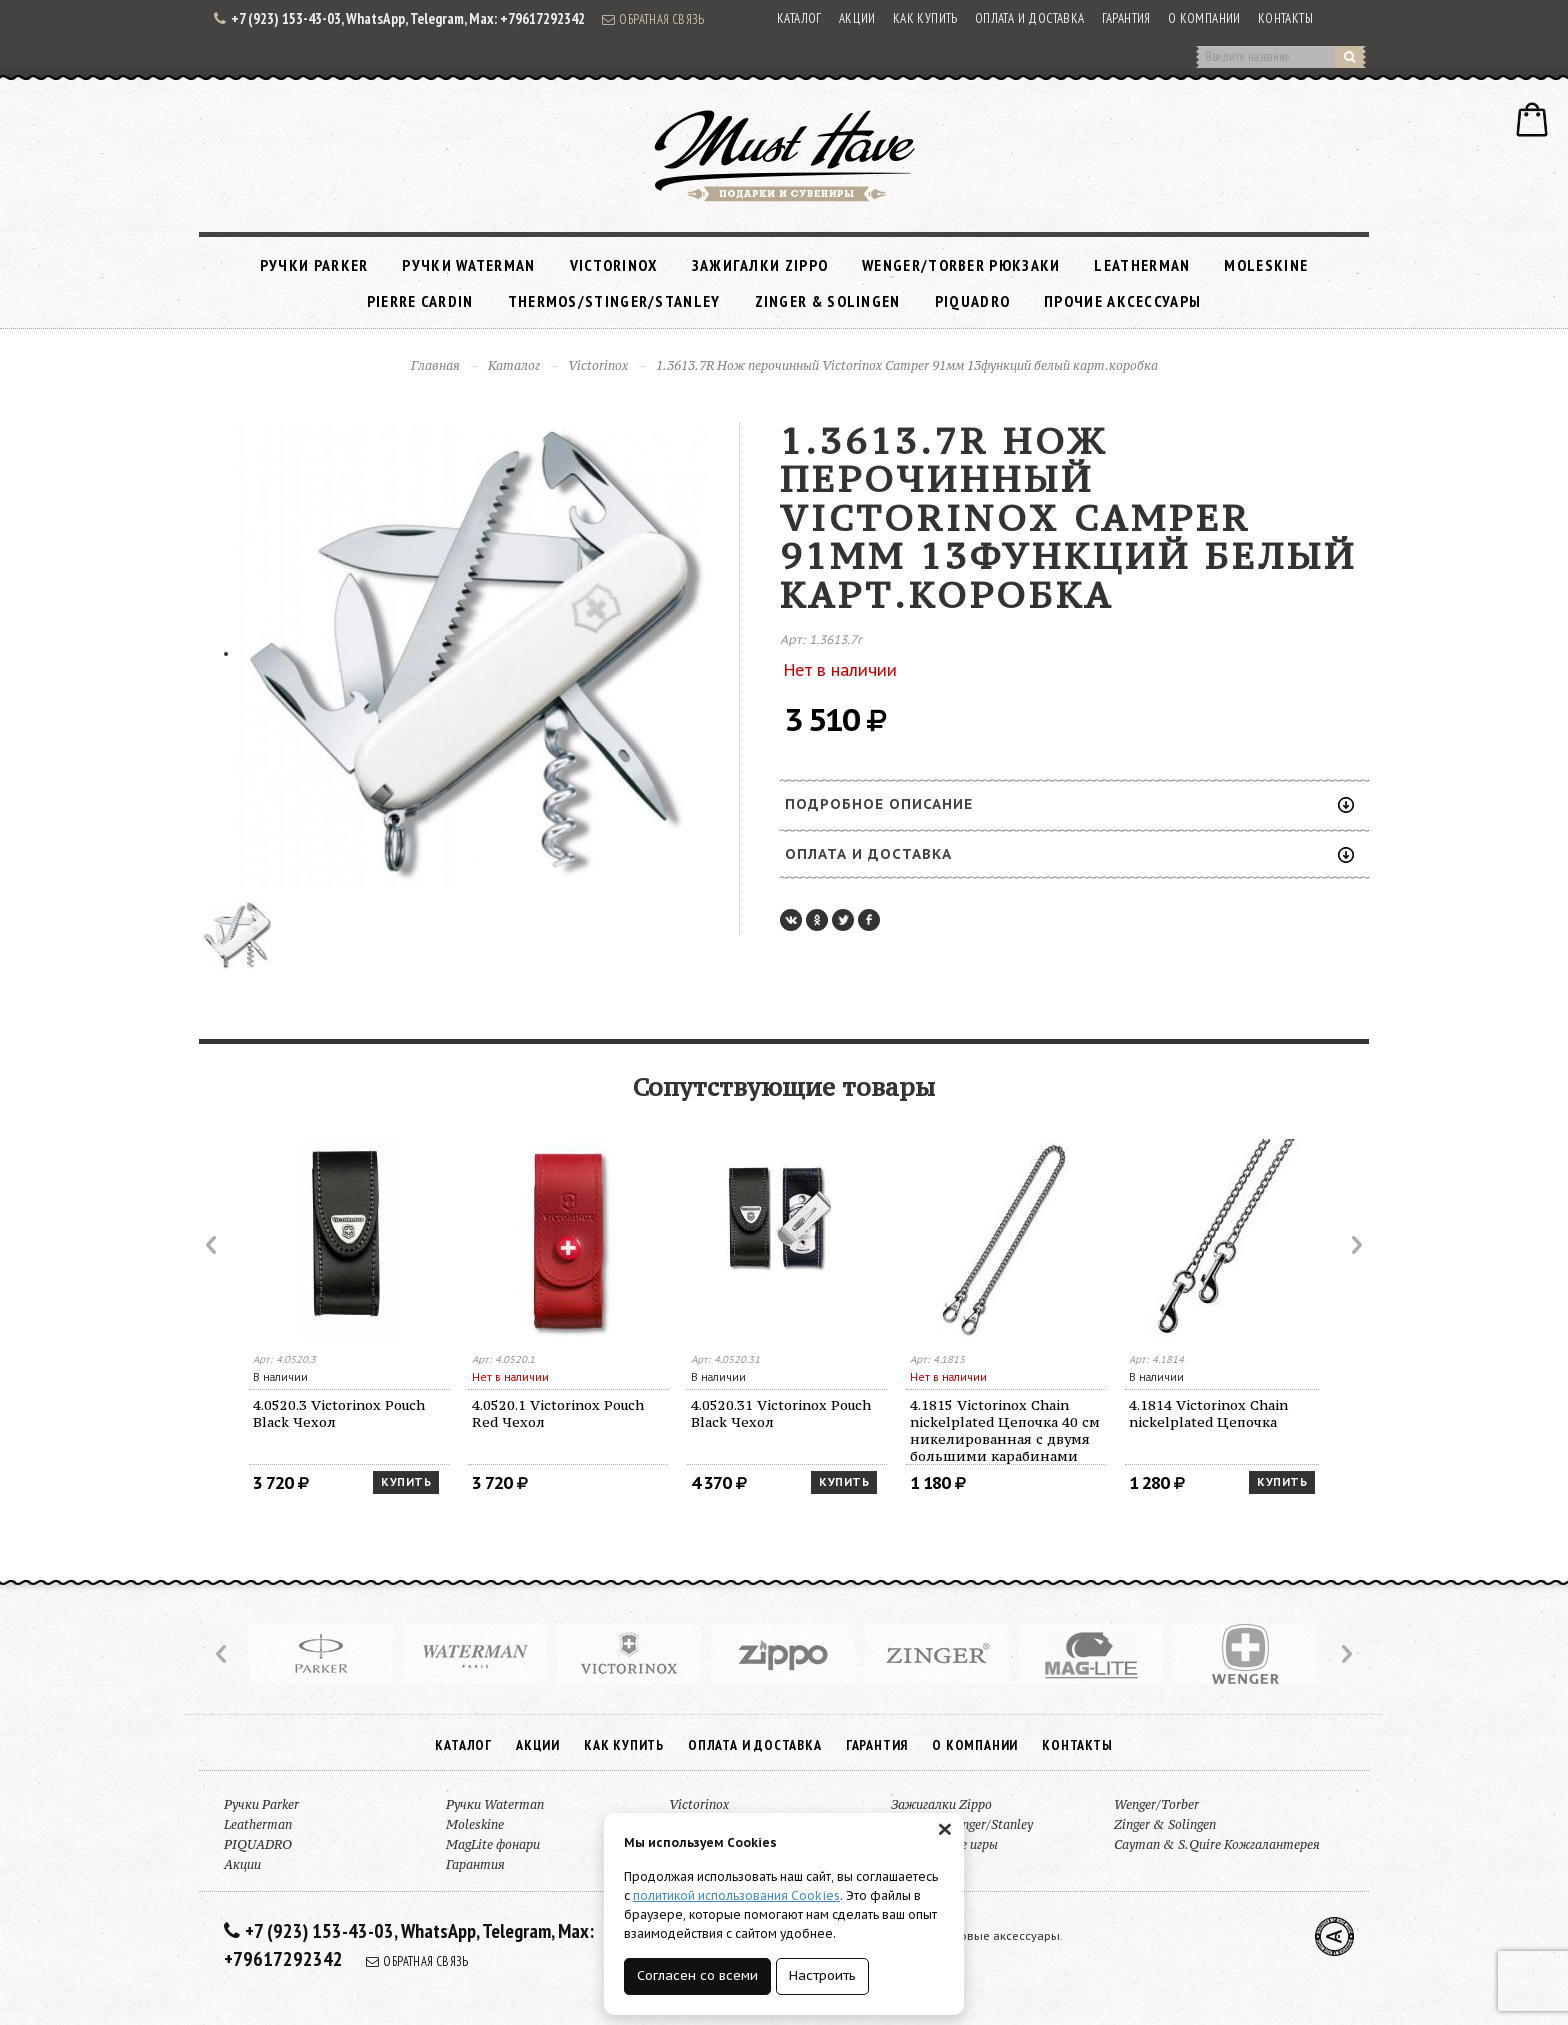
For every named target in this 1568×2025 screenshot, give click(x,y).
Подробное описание (1069, 804)
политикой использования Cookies (736, 1895)
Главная (435, 365)
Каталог (799, 18)
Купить (406, 1482)
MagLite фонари (493, 1844)
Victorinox (614, 265)
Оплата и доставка (1030, 18)
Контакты (1285, 18)
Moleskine (1266, 265)
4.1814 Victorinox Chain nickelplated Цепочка (1208, 1413)
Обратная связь (653, 19)
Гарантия (1126, 18)
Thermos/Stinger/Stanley (614, 301)
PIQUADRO (972, 301)
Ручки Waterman (468, 265)
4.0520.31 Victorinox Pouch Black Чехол (781, 1413)
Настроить (822, 1975)
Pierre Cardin (420, 301)
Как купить (925, 18)
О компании (1204, 18)
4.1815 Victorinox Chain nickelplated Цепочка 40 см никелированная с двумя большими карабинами (1005, 1430)
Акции (857, 18)
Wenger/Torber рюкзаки (961, 265)
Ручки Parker (314, 265)
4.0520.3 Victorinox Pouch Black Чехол (339, 1413)
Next (1355, 1245)
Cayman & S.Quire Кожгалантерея (1217, 1844)
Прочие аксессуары (1122, 301)
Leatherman (1142, 265)
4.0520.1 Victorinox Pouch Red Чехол (558, 1413)
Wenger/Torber (1156, 1804)
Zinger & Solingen (828, 301)
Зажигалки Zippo (760, 265)
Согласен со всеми (697, 1975)
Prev (213, 1245)
